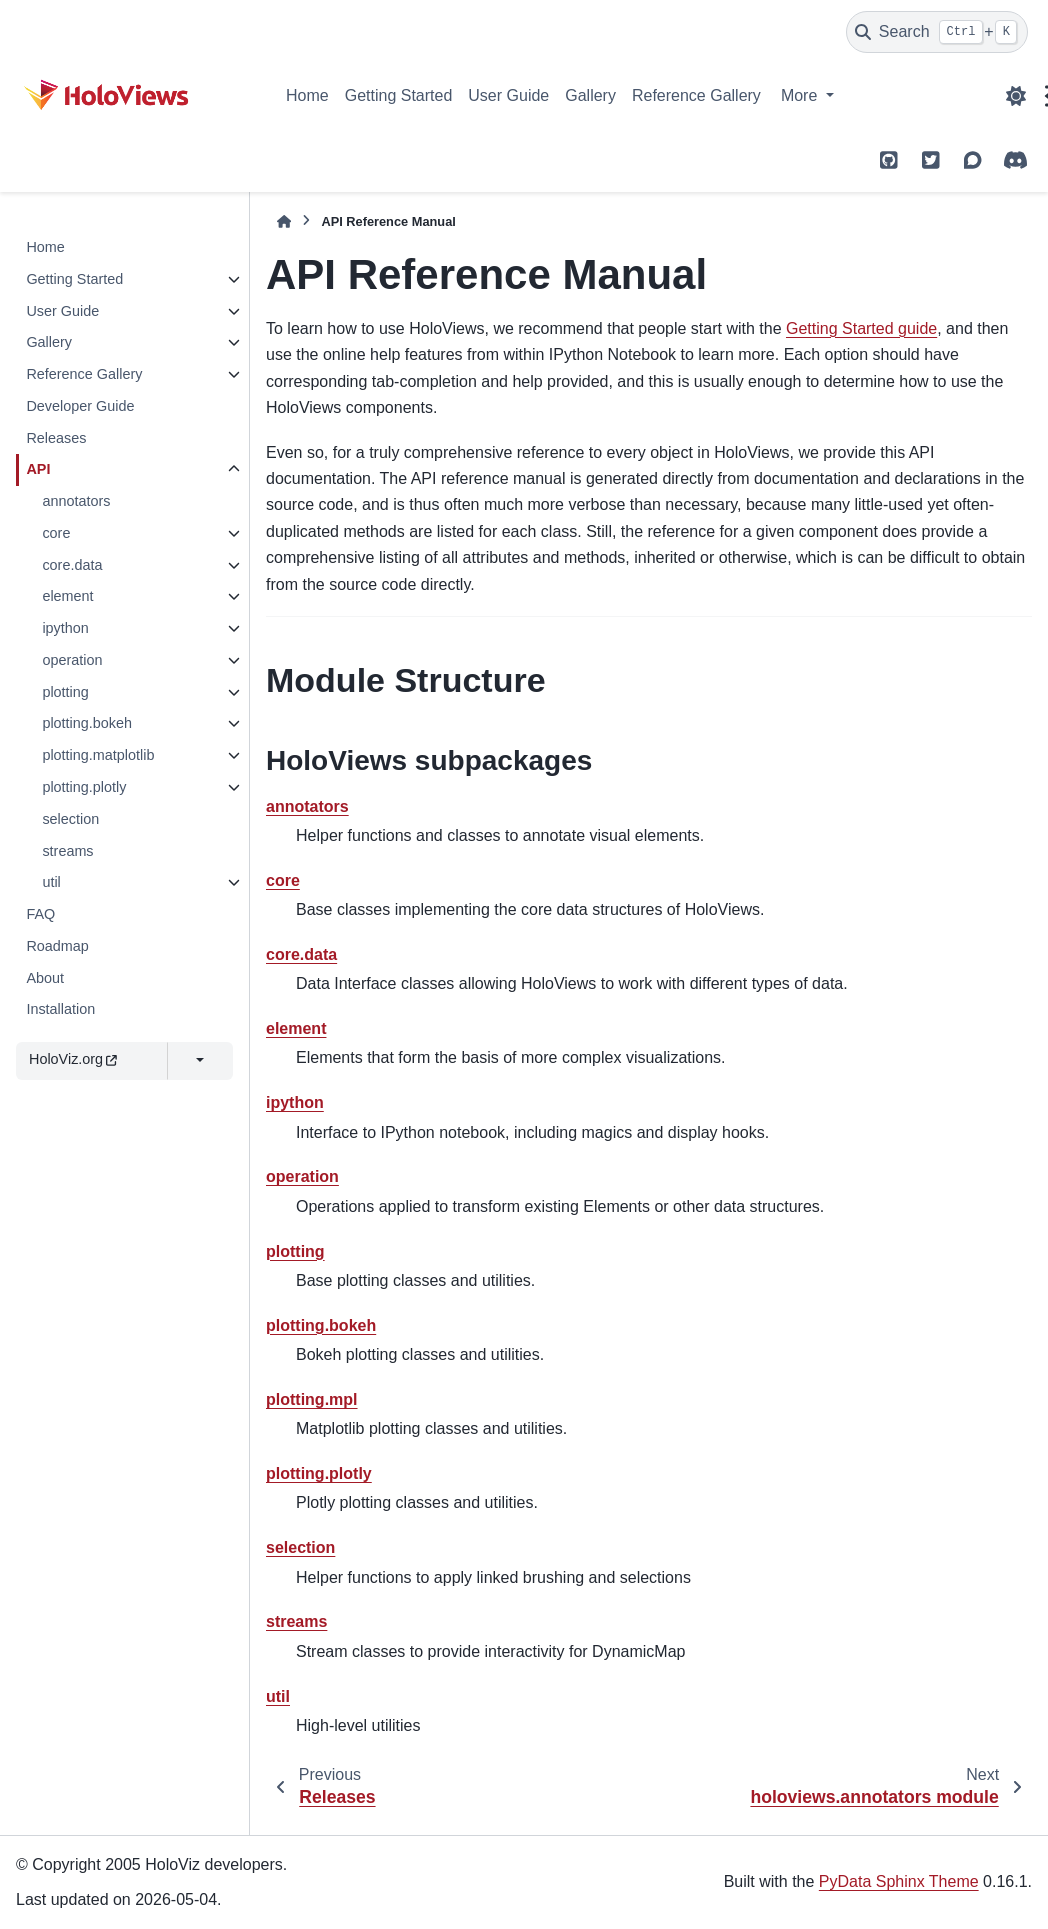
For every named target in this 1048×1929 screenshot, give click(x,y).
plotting (65, 692)
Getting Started (399, 95)
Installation (60, 1009)
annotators (76, 501)
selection (70, 819)
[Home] (284, 221)
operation (72, 660)
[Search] (937, 32)
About (45, 978)
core (56, 533)
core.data (72, 565)
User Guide (508, 95)
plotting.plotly (84, 787)
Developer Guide (80, 406)
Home (307, 95)
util (51, 882)
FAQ (40, 914)
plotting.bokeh (87, 723)
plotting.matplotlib (98, 755)
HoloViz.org (73, 1059)
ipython (65, 628)
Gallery (590, 95)
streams (67, 851)
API (38, 469)
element (67, 596)
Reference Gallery (696, 95)
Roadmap (57, 946)
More (801, 95)
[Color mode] (1016, 96)
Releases (56, 438)
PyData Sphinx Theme (899, 1881)
